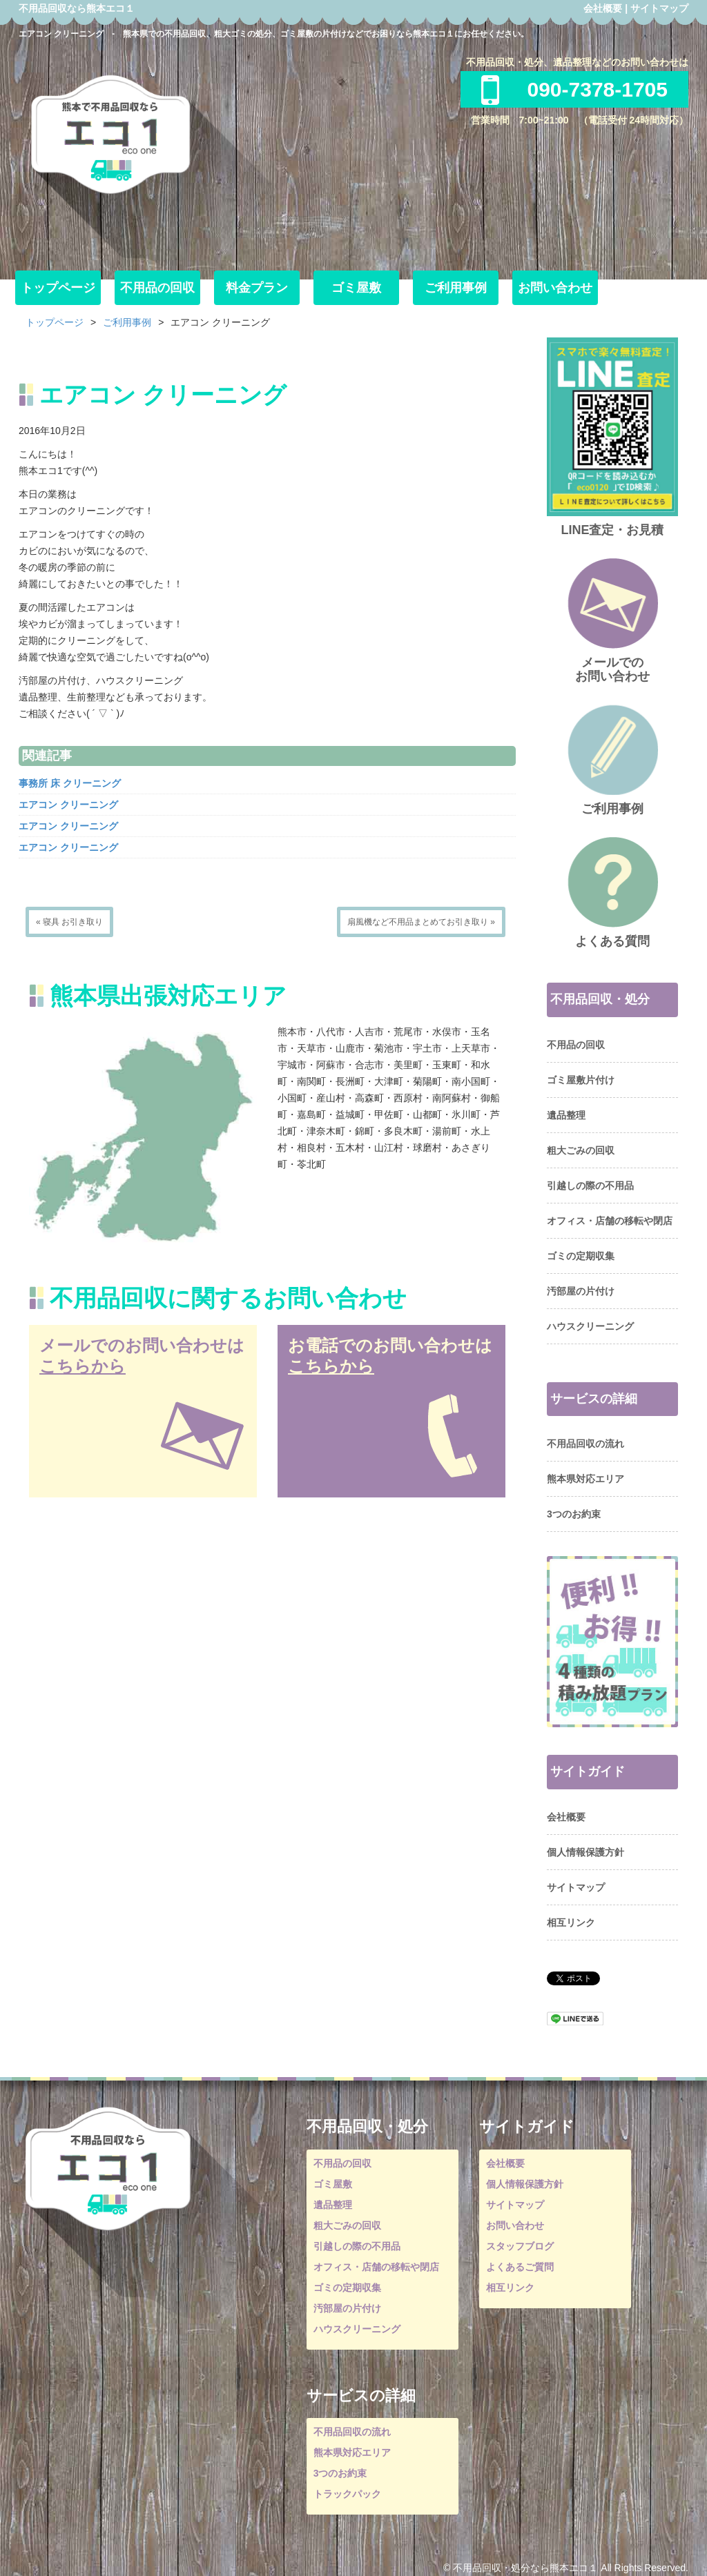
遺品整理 (566, 1115)
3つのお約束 (574, 1514)
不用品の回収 (157, 288)
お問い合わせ (555, 288)
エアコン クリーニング (68, 804)
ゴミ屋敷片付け (580, 1079)
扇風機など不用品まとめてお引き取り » (421, 922)
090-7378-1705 (574, 89)
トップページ (58, 288)
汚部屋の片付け (580, 1291)
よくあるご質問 (520, 2266)
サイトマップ (659, 8)
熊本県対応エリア (585, 1478)
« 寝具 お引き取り (69, 922)
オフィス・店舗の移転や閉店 (609, 1220)
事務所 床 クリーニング (70, 783)
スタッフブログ (520, 2246)
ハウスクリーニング (590, 1326)
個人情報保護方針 (585, 1852)
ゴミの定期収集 (580, 1255)
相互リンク (571, 1922)
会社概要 (602, 8)
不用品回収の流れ (585, 1443)
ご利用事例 (456, 288)
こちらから (82, 1366)
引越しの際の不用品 (590, 1185)
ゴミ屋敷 (356, 288)
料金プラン (257, 288)
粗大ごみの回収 (580, 1150)
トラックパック (347, 2493)
